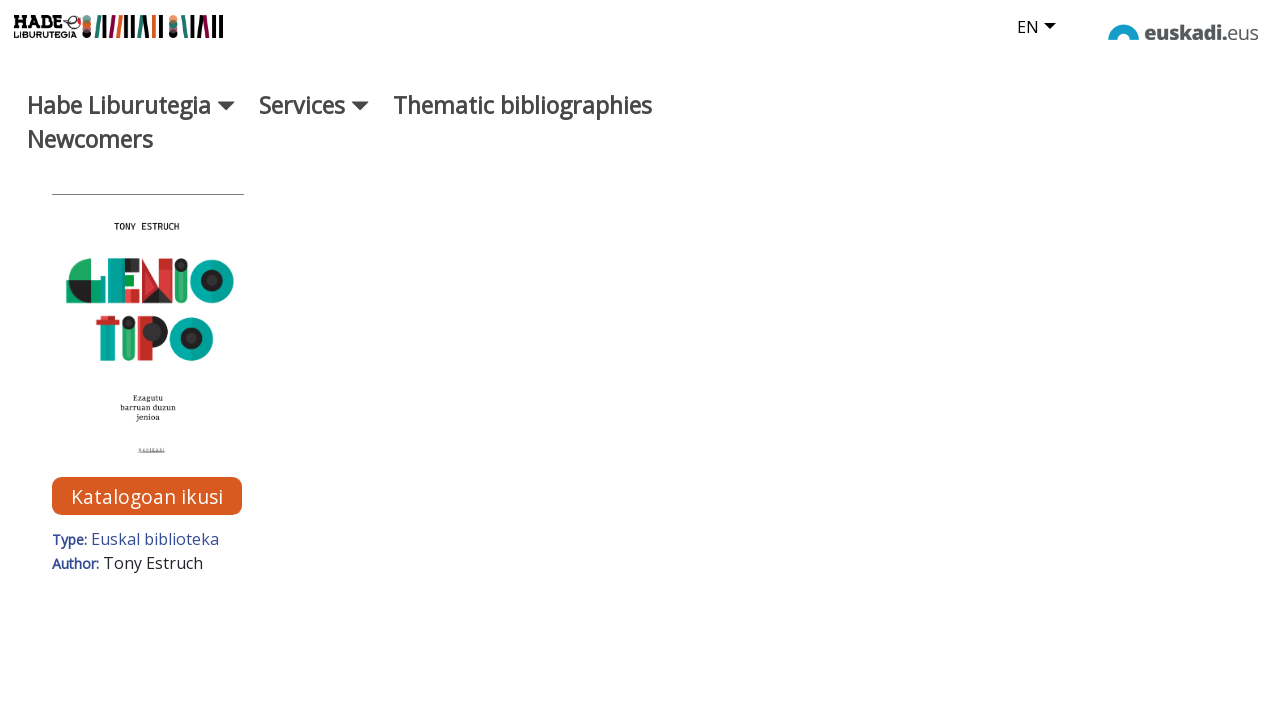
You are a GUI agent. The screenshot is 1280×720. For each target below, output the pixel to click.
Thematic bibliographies (522, 119)
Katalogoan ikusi (147, 510)
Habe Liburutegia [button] (131, 119)
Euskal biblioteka (155, 554)
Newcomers (90, 154)
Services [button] (314, 119)
